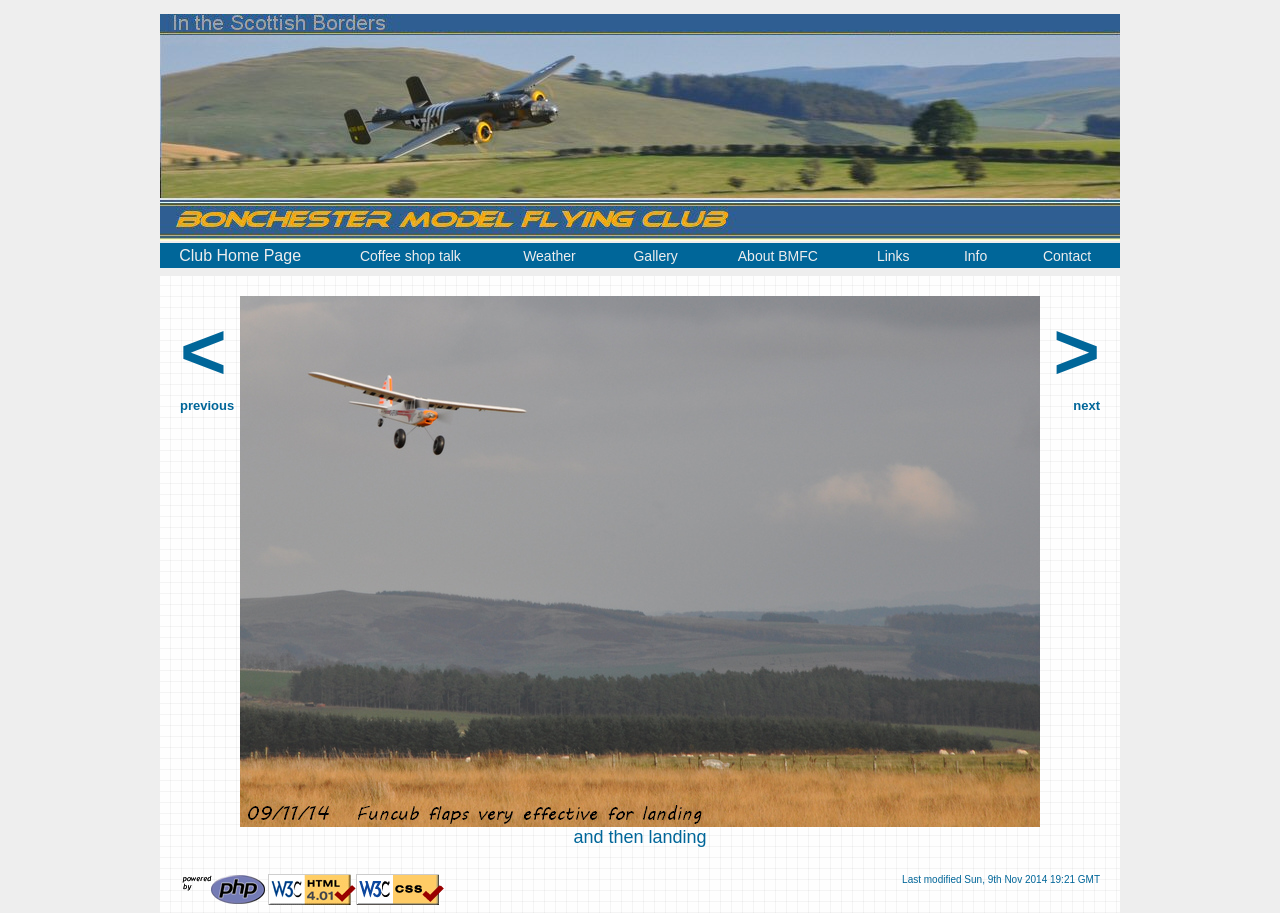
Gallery (655, 256)
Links (893, 256)
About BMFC (778, 256)
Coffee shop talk (410, 256)
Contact (1067, 256)
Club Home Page (240, 255)
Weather (549, 256)
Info (975, 256)
